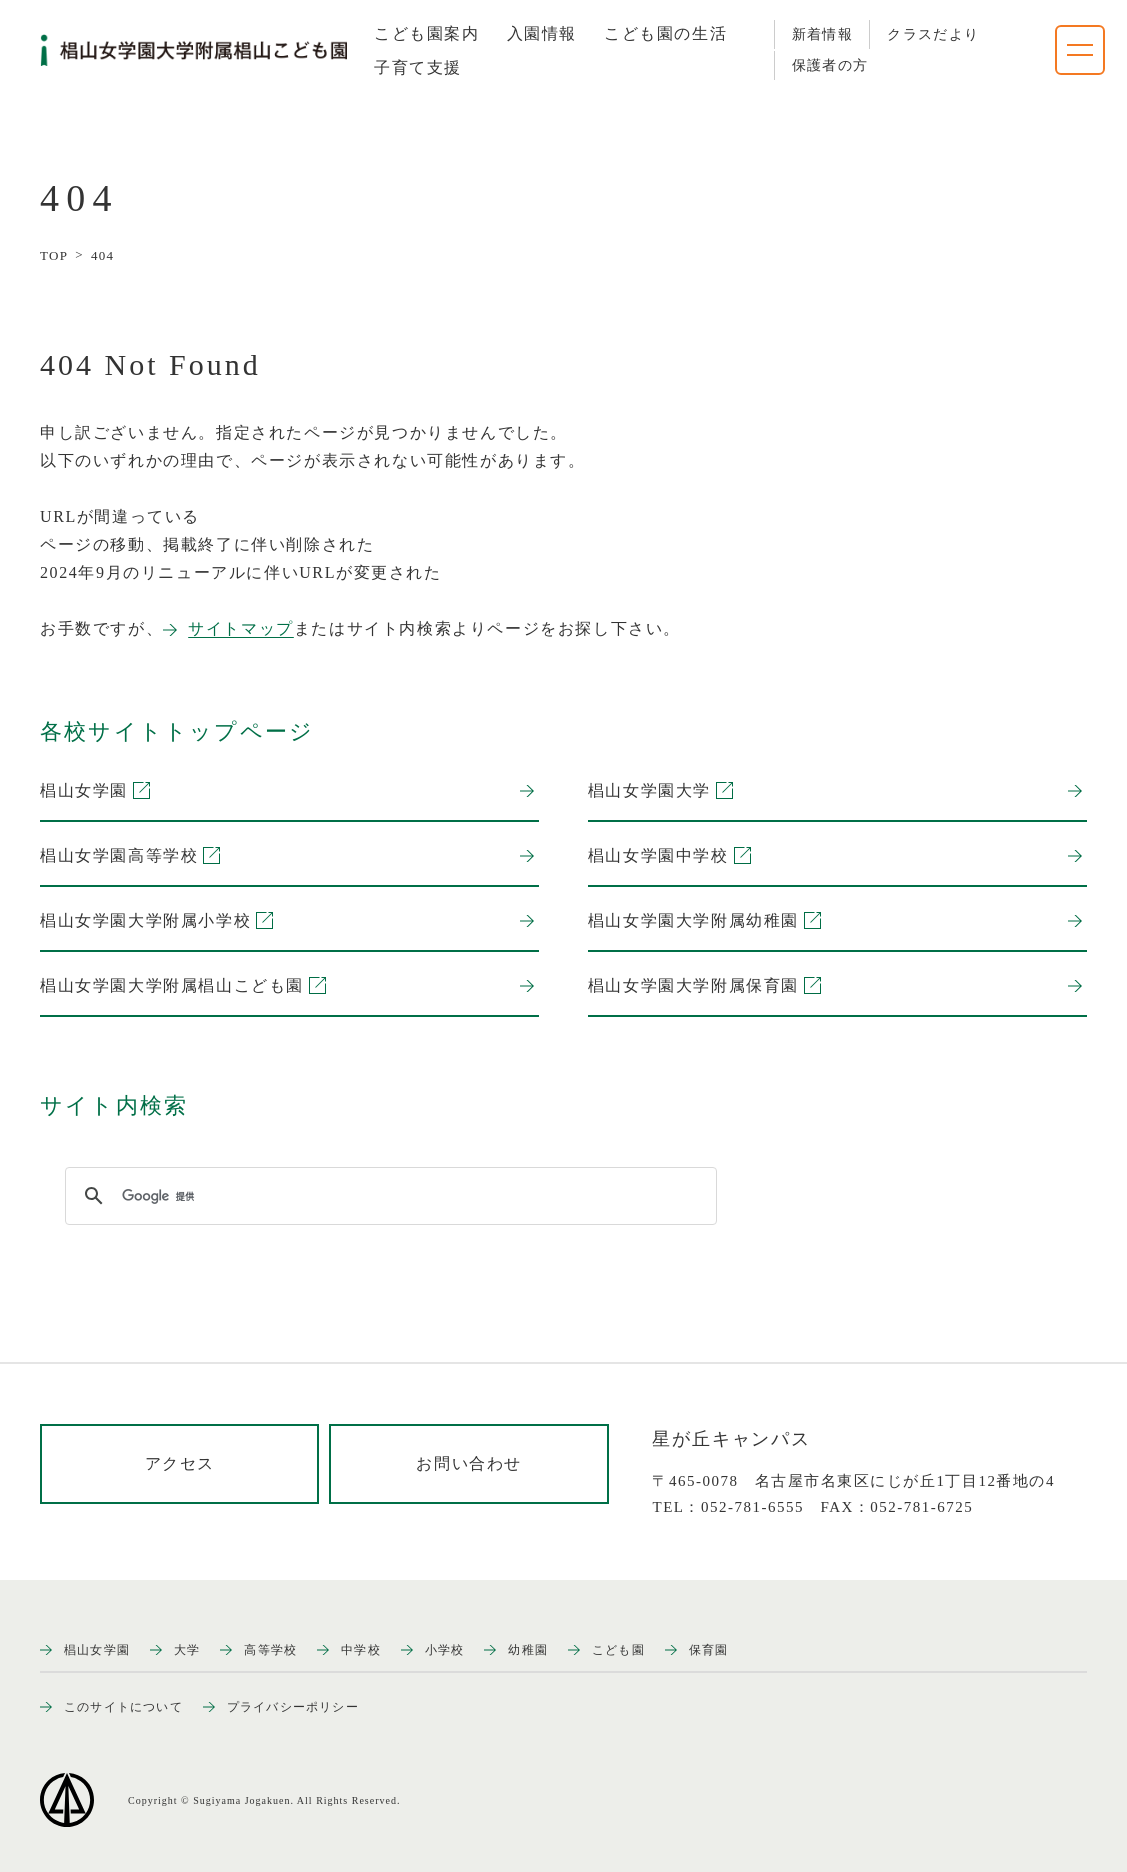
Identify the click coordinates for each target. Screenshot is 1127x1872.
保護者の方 (830, 65)
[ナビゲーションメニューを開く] (1080, 50)
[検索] (388, 1196)
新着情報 (823, 34)
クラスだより (933, 34)
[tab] (427, 34)
